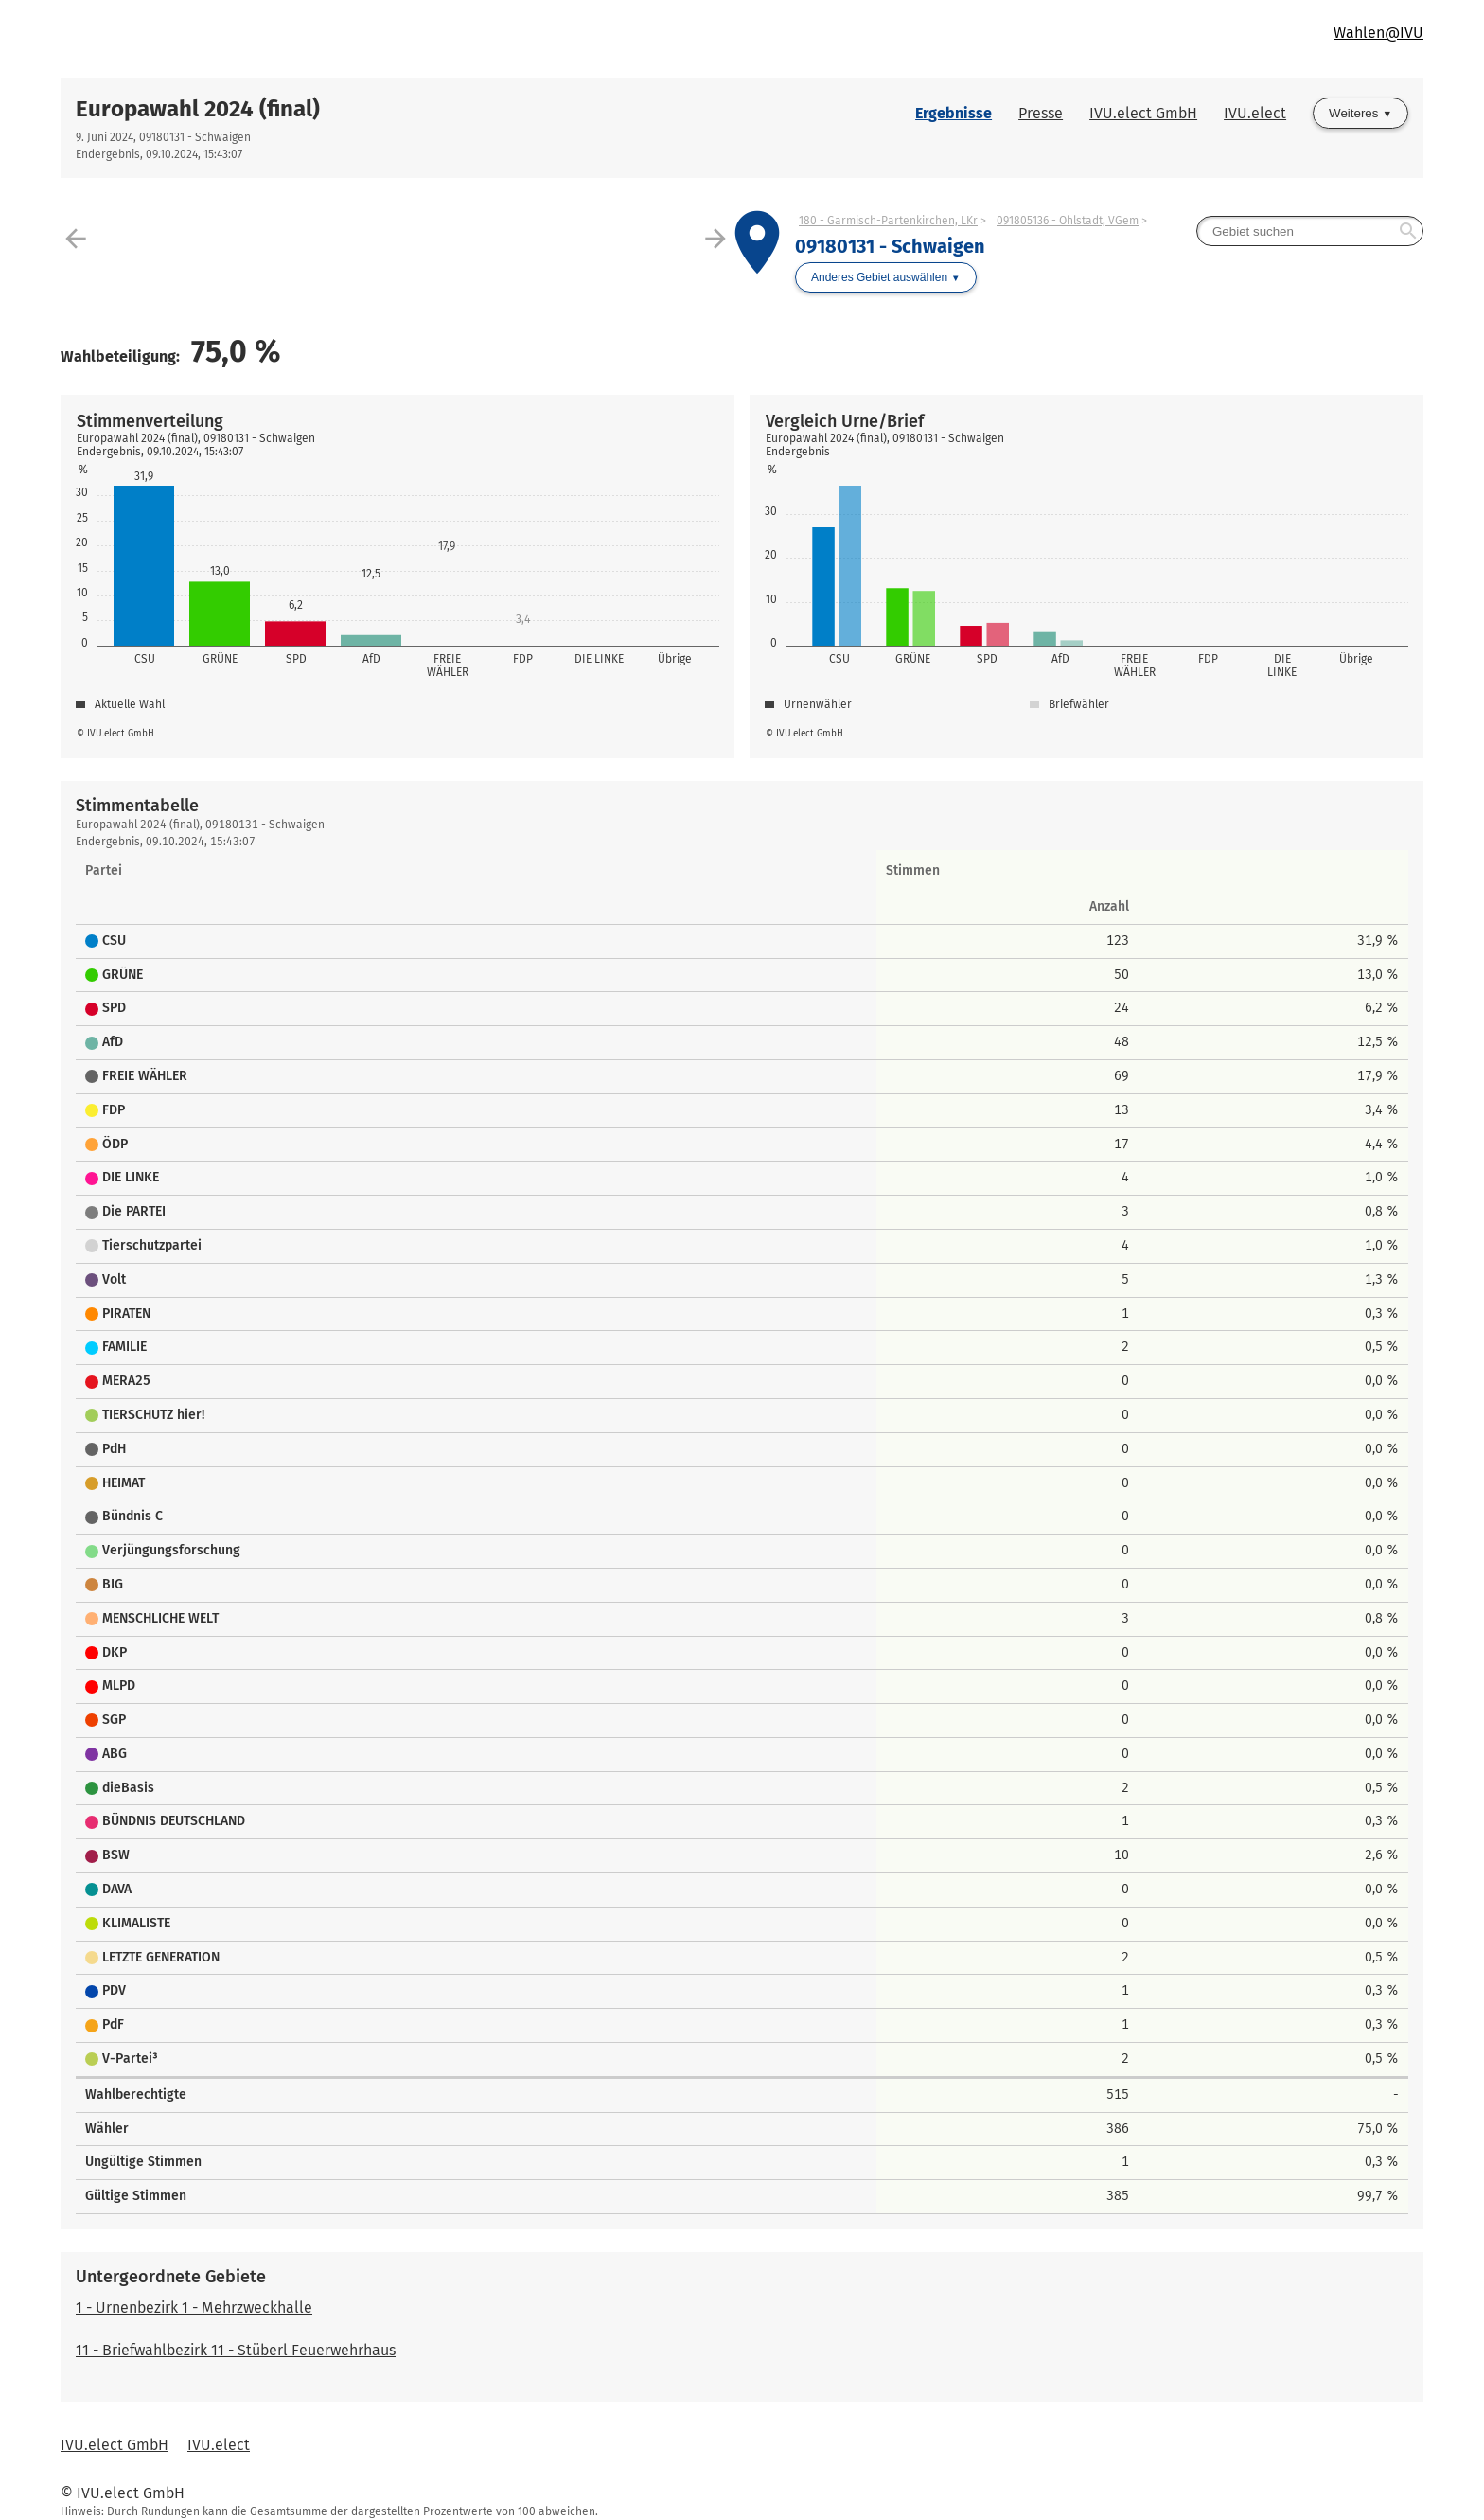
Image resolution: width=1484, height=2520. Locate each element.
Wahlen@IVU (1378, 33)
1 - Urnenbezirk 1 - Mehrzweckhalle (194, 2307)
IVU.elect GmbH (1143, 113)
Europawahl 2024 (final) (198, 109)
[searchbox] (1309, 231)
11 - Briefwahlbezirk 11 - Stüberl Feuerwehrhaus (236, 2350)
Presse (1040, 113)
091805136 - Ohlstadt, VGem (1068, 220)
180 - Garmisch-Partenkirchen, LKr (888, 220)
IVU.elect (1255, 113)
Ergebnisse (953, 113)
